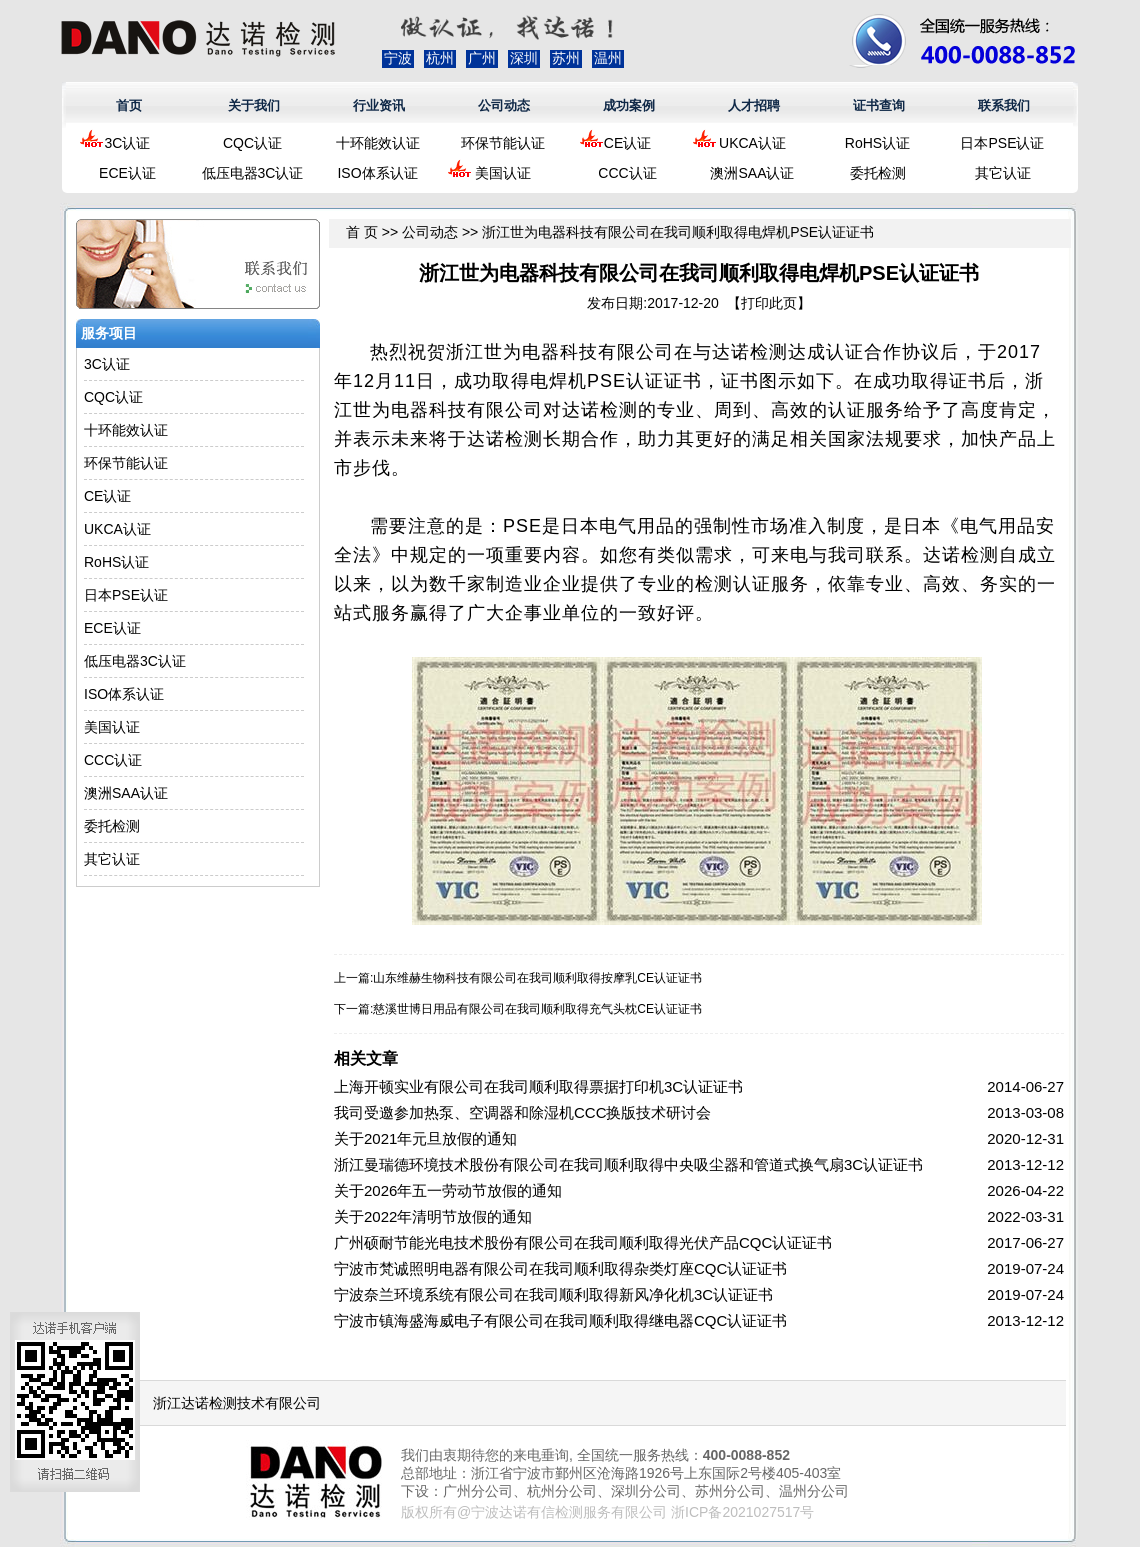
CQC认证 (252, 143)
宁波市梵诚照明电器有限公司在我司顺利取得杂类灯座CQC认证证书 (560, 1268)
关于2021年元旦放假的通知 (425, 1138)
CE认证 (627, 143)
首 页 (362, 232)
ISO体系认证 (377, 173)
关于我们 (254, 105)
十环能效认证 (378, 143)
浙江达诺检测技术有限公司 (237, 1403)
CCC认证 (627, 173)
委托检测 (878, 173)
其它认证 (1003, 173)
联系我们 (1004, 105)
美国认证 (503, 173)
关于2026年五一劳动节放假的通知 (448, 1190)
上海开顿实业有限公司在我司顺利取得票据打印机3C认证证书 (538, 1086)
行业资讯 (379, 105)
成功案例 (629, 105)
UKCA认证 (752, 143)
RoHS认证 (877, 143)
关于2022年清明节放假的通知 (433, 1216)
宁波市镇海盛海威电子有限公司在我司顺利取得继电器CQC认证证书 (560, 1320)
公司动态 (504, 105)
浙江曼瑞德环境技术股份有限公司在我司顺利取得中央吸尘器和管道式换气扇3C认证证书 (628, 1164)
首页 (129, 105)
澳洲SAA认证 (752, 173)
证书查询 (879, 105)
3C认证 (128, 143)
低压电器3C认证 (253, 173)
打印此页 (769, 303)
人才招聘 (754, 105)
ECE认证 (127, 173)
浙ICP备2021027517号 (742, 1512)
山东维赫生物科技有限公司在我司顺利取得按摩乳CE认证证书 (537, 978)
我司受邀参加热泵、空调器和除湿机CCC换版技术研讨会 (523, 1112)
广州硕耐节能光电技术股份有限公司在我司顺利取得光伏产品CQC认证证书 (583, 1242)
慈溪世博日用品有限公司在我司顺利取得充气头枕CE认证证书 (537, 1009)
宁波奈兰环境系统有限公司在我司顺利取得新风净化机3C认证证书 (553, 1294)
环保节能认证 (503, 143)
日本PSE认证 (1002, 143)
